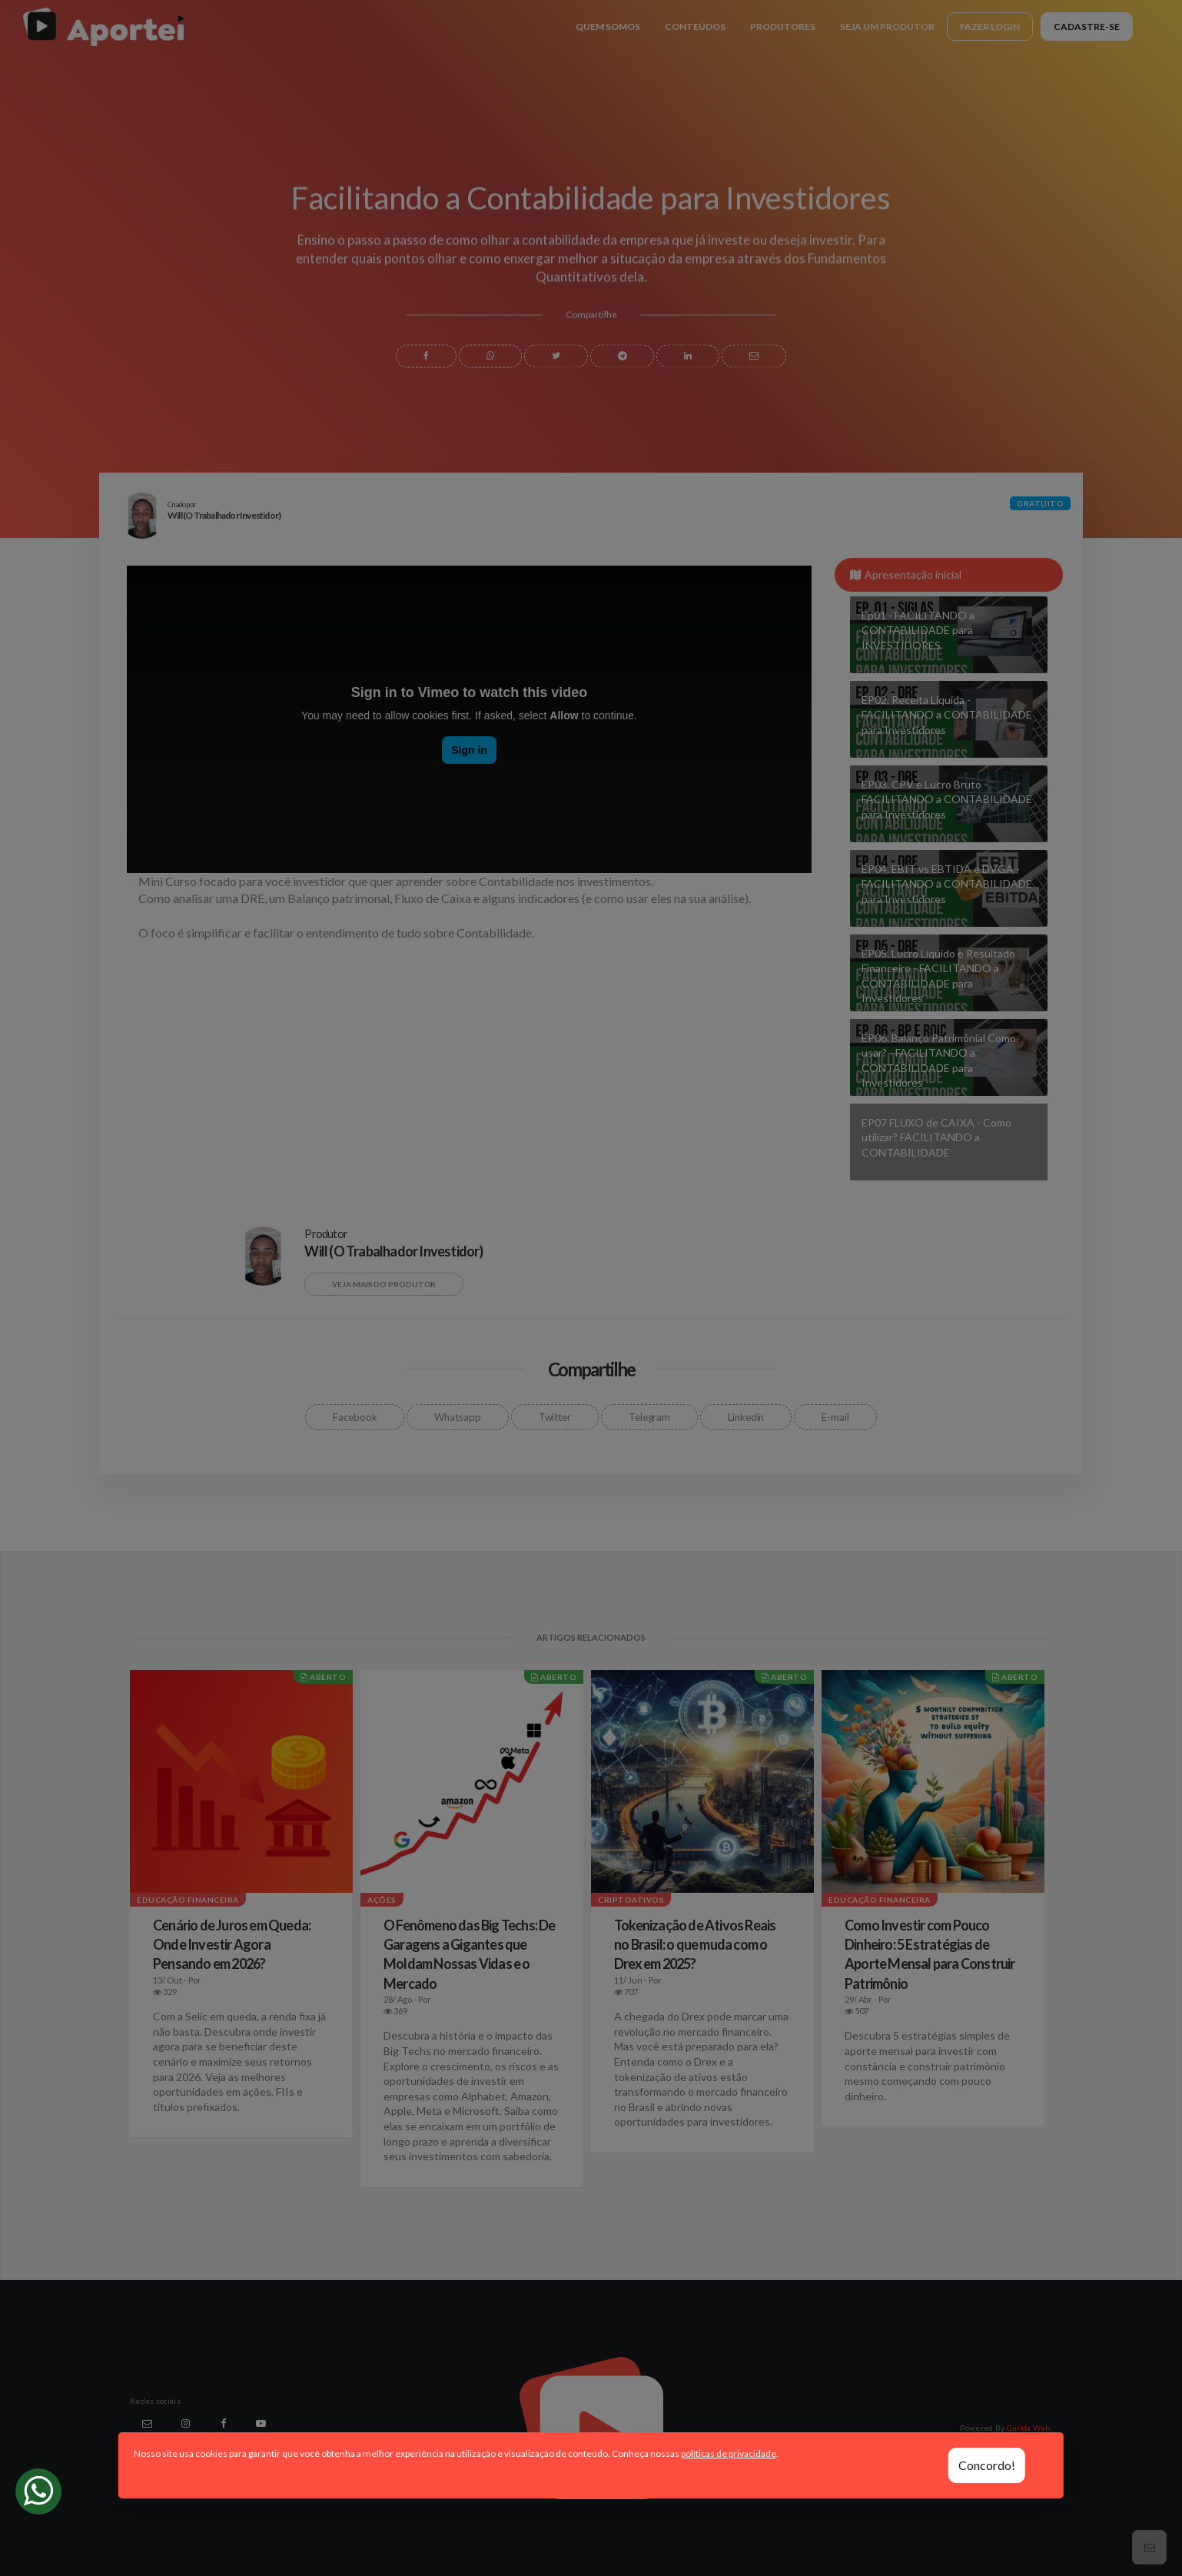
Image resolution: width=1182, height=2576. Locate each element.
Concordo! (986, 2465)
